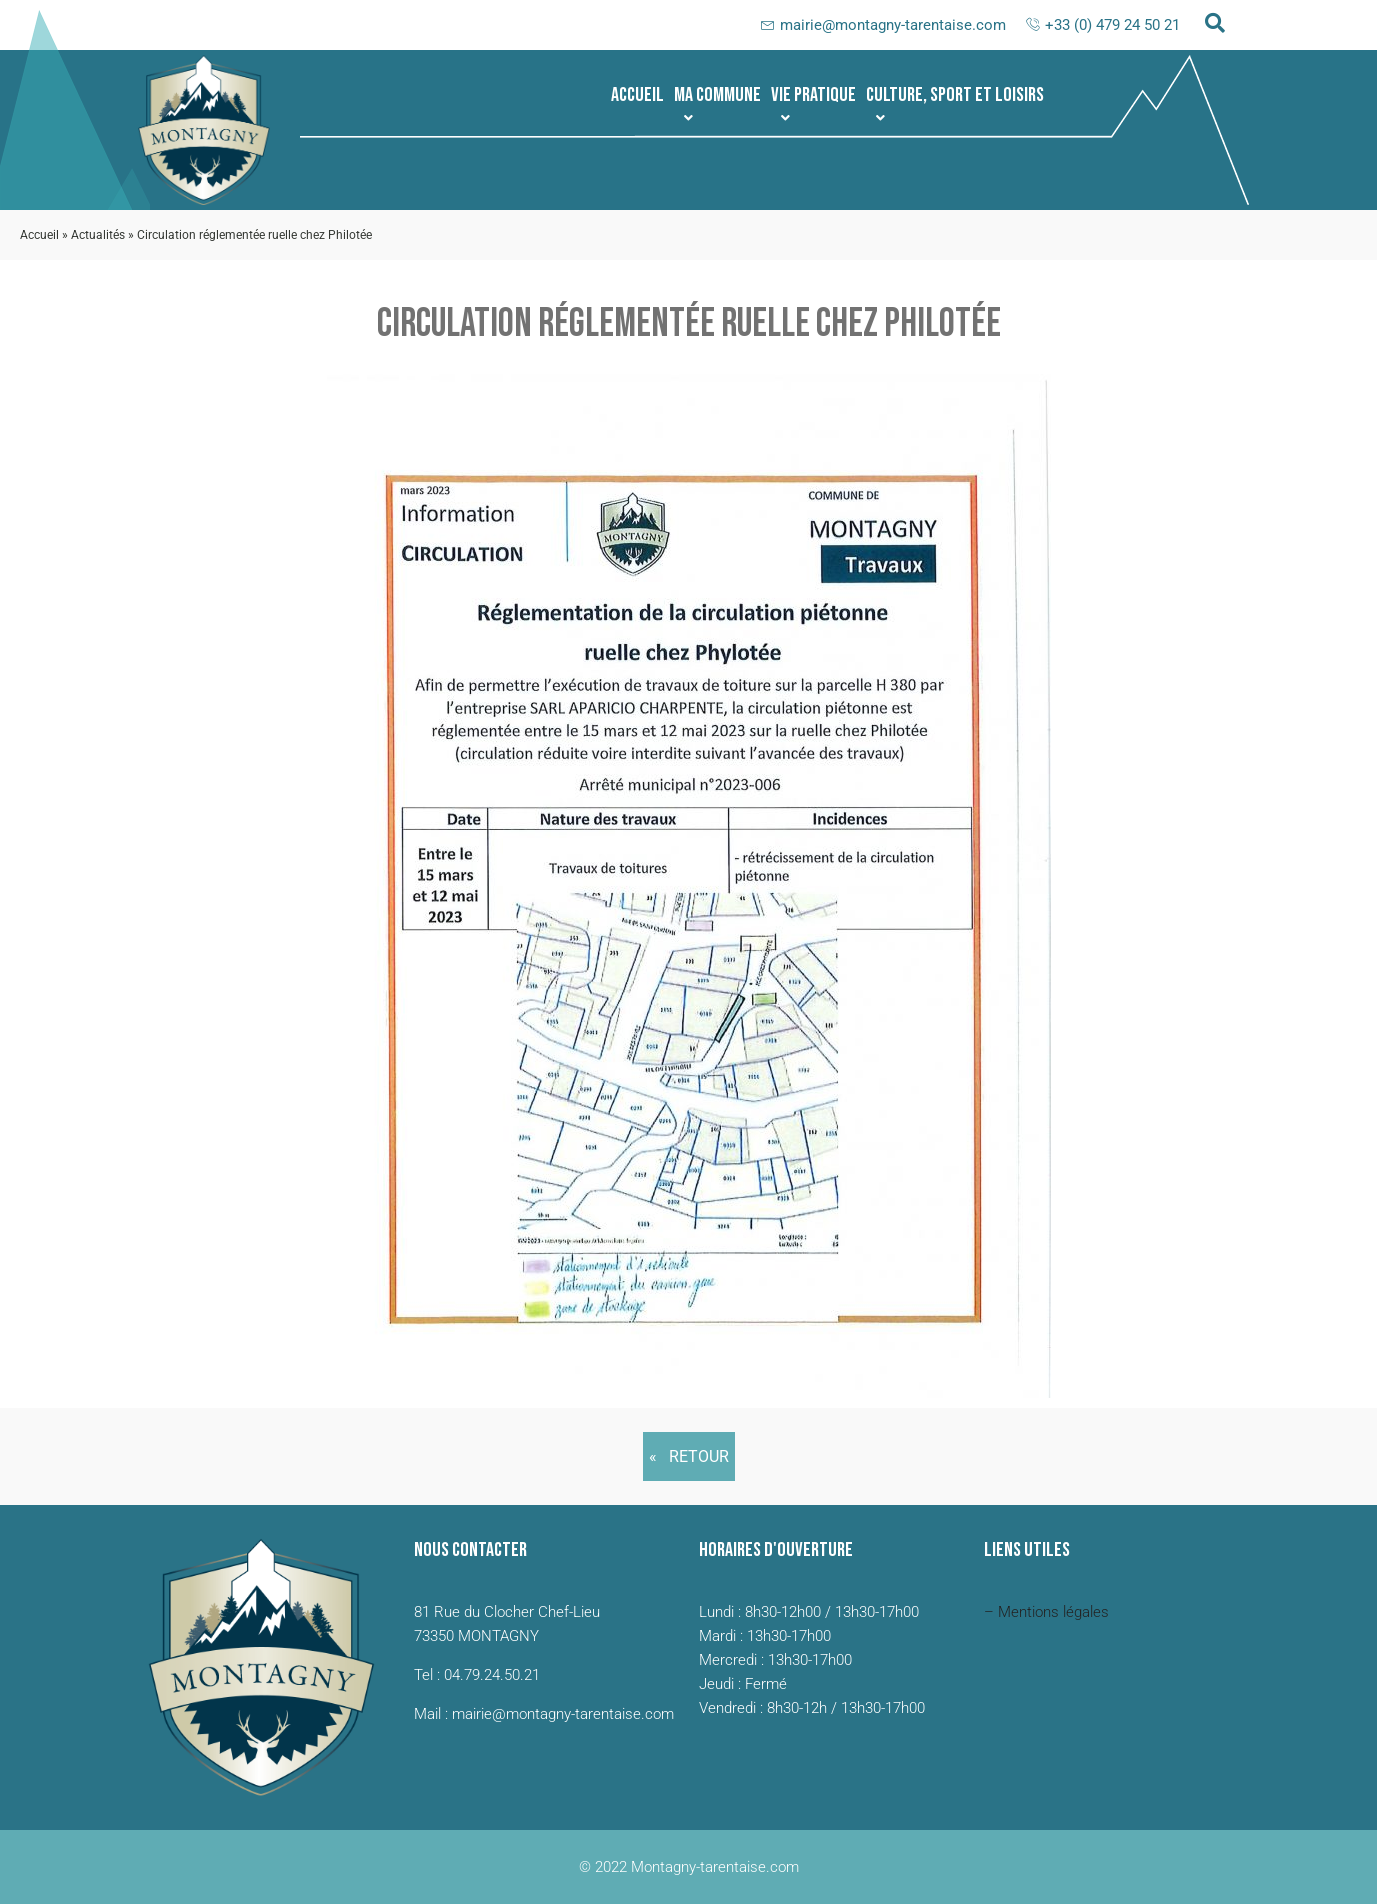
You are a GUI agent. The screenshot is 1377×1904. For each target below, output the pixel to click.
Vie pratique (813, 104)
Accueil (637, 95)
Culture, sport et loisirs (955, 104)
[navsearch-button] (1215, 25)
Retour (699, 1456)
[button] (717, 95)
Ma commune (717, 104)
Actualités (98, 235)
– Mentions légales (1046, 1612)
